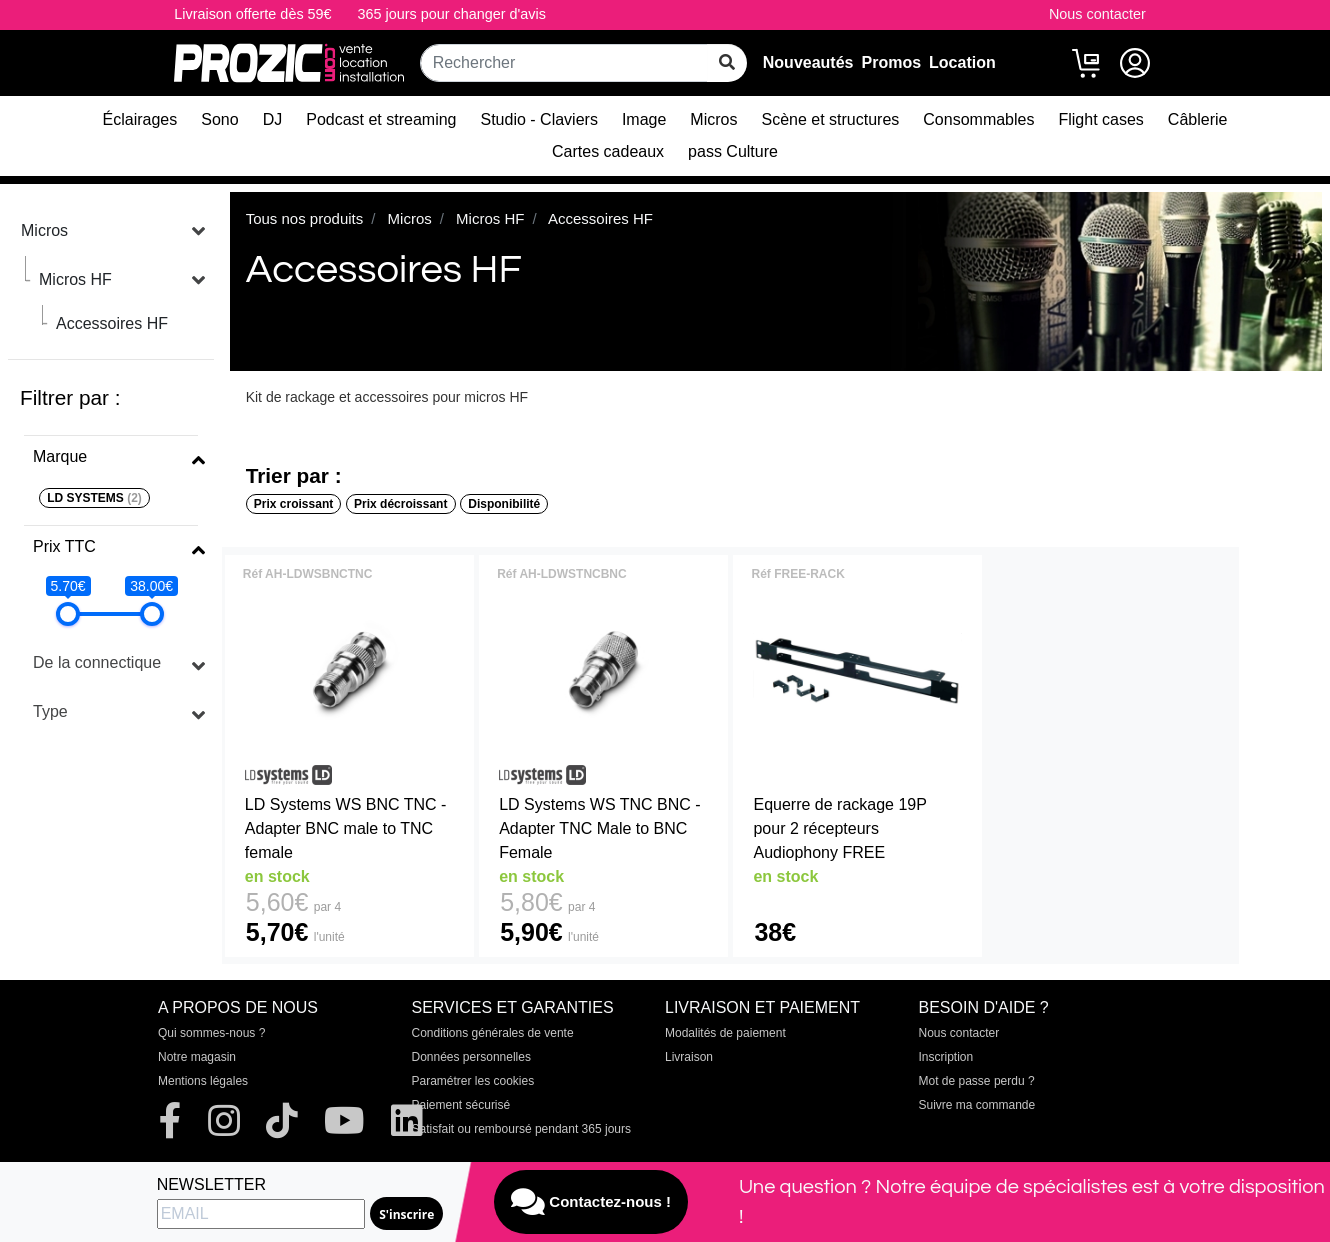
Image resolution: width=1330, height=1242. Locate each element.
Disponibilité (504, 504)
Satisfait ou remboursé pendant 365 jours (521, 1129)
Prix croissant (293, 504)
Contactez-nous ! (591, 1202)
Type (50, 711)
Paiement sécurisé (461, 1105)
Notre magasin (197, 1057)
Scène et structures (830, 119)
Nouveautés (808, 62)
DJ (273, 119)
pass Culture (733, 151)
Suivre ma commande (977, 1105)
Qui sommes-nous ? (211, 1033)
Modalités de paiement (725, 1033)
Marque (60, 456)
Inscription (946, 1057)
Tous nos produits (305, 218)
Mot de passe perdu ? (977, 1081)
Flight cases (1100, 119)
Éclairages (140, 119)
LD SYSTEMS (94, 498)
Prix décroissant (400, 504)
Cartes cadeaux (608, 151)
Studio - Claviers (539, 119)
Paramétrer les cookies (473, 1081)
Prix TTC (64, 546)
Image (644, 119)
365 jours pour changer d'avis (452, 14)
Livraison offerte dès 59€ (252, 14)
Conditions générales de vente (493, 1033)
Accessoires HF (112, 323)
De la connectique (97, 662)
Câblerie (1198, 119)
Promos (891, 62)
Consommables (978, 119)
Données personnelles (471, 1057)
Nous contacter (1097, 14)
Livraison (689, 1057)
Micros (713, 119)
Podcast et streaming (381, 119)
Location (962, 62)
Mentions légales (203, 1081)
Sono (219, 119)
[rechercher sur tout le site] (727, 63)
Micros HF (75, 279)
